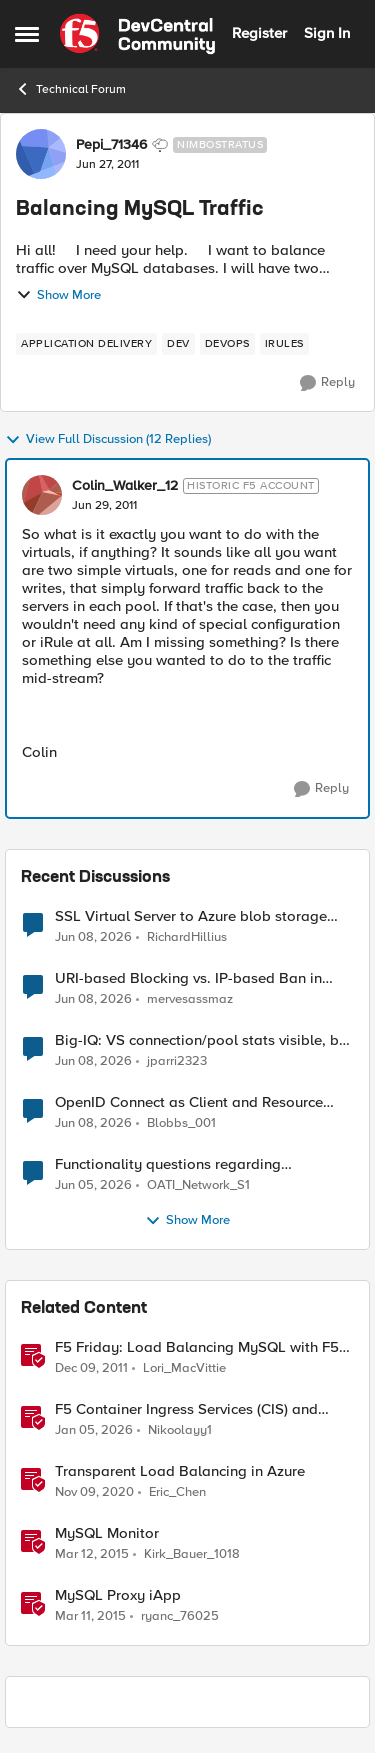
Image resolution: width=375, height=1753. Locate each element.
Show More (58, 295)
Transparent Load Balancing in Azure (180, 1471)
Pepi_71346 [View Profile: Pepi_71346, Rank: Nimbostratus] (111, 145)
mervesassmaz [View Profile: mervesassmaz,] (190, 999)
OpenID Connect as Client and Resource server (189, 1102)
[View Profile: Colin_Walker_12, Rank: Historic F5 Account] (42, 495)
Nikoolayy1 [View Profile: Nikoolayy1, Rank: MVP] (180, 1430)
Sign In (327, 33)
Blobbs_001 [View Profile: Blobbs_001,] (181, 1123)
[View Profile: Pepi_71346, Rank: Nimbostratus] (41, 154)
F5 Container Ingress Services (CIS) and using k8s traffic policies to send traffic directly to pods (186, 1409)
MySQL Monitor (107, 1533)
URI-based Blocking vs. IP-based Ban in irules (188, 978)
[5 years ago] (94, 1493)
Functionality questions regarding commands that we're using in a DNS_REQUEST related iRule (168, 1164)
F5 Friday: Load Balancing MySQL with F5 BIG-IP (197, 1347)
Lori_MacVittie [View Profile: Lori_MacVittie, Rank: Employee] (184, 1368)
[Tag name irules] (284, 344)
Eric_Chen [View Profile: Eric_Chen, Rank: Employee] (177, 1492)
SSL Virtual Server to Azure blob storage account (191, 916)
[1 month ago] (93, 937)
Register (259, 33)
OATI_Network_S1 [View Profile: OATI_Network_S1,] (198, 1185)
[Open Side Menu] (27, 34)
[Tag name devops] (227, 344)
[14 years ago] (91, 1369)
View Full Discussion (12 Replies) (108, 440)
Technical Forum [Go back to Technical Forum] (70, 89)
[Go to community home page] (137, 34)
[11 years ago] (92, 1555)
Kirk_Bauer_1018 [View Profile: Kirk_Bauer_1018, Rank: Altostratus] (192, 1554)
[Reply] (327, 383)
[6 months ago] (94, 1431)
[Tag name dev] (178, 344)
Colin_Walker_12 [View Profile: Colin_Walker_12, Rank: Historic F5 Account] (125, 486)
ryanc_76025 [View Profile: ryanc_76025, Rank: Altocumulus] (180, 1616)
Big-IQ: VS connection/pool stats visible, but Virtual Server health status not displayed (203, 1040)
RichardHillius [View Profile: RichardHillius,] (187, 936)
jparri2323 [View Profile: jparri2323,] (177, 1061)
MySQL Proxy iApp (118, 1595)
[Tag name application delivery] (86, 344)
